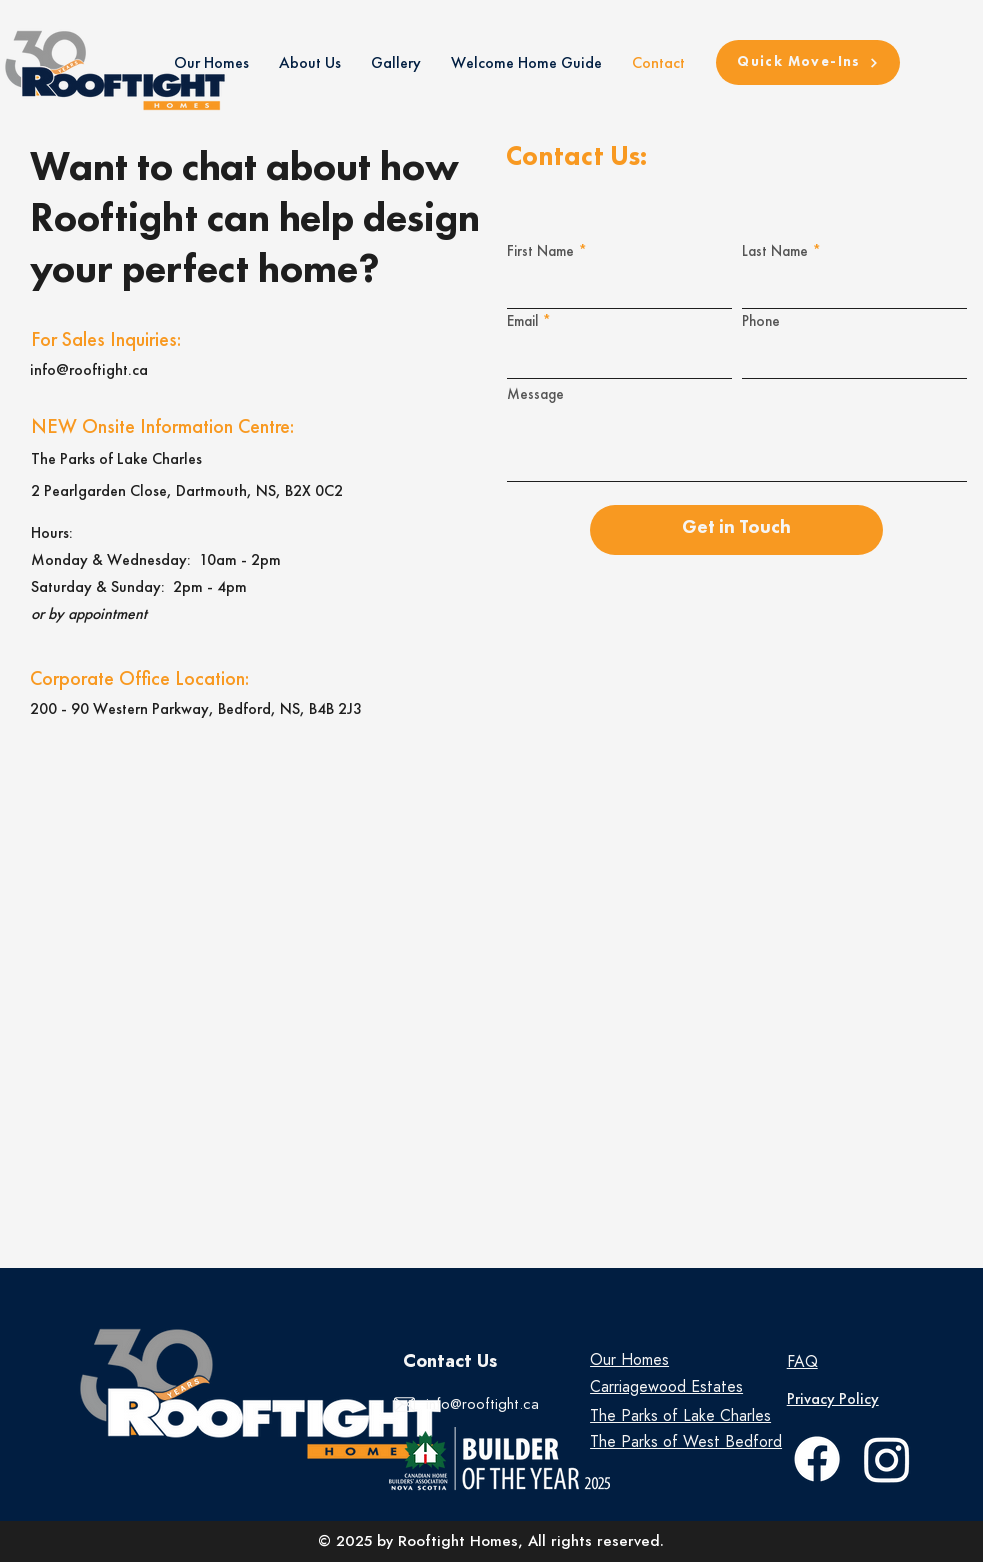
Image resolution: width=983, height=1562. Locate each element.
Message (535, 394)
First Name (540, 251)
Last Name (775, 251)
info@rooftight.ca (89, 369)
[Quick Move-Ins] (808, 62)
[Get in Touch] (736, 530)
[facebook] (817, 1459)
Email (522, 321)
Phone (761, 321)
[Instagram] (887, 1459)
